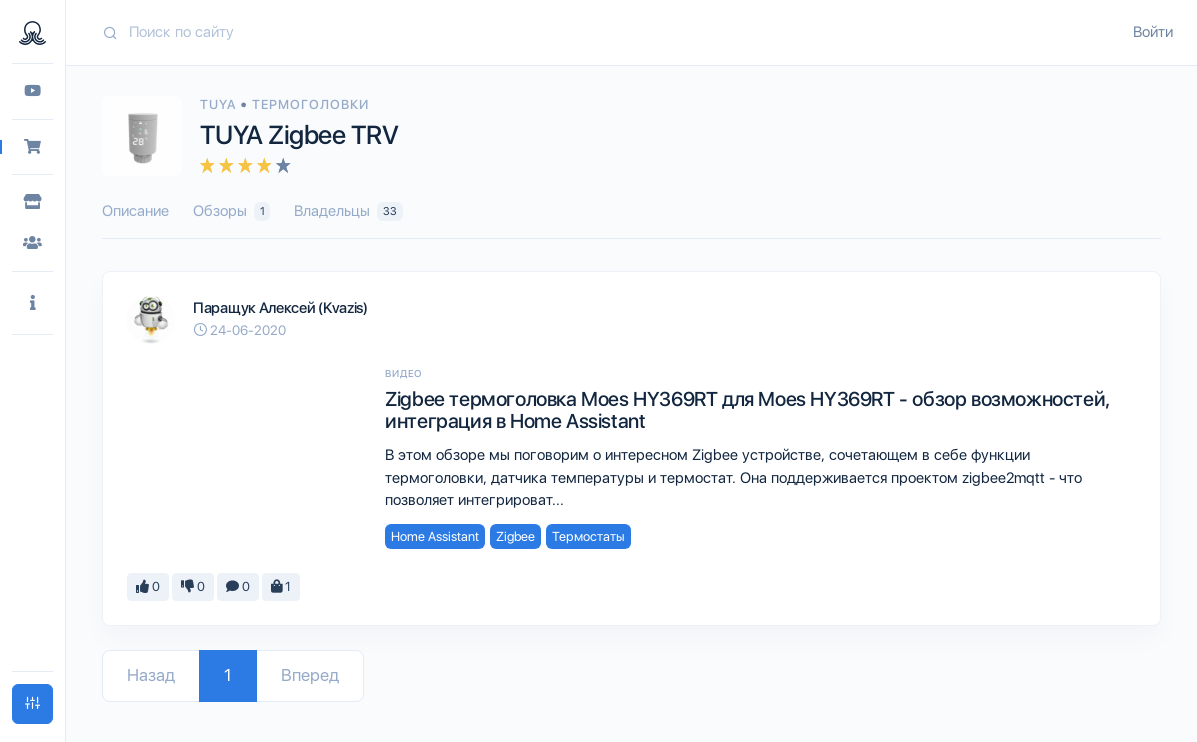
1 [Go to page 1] (228, 675)
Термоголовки (310, 104)
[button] (32, 303)
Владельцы (348, 211)
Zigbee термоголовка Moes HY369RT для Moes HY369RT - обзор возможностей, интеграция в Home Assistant (747, 410)
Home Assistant (435, 536)
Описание (135, 211)
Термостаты (588, 536)
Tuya (220, 104)
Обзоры (231, 211)
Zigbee (515, 536)
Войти (1153, 32)
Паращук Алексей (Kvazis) (280, 308)
